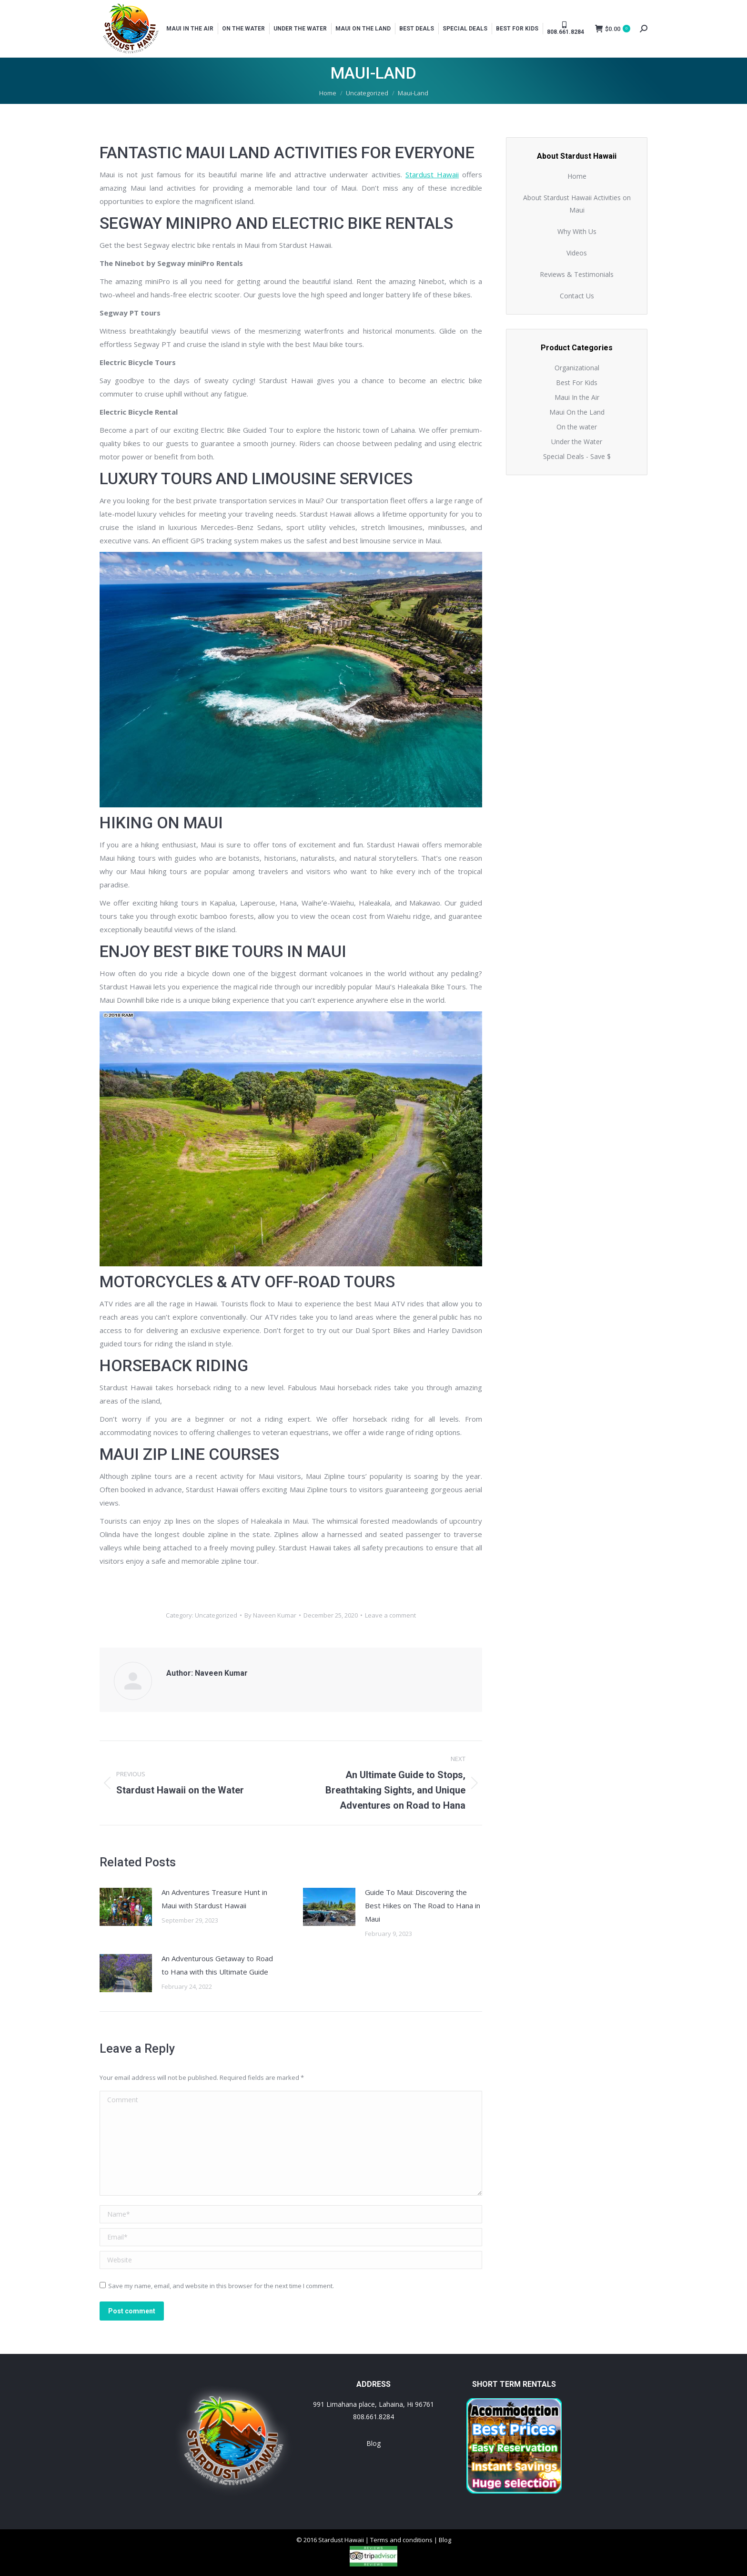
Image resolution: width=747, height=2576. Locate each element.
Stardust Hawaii (432, 174)
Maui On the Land (577, 412)
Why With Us (576, 231)
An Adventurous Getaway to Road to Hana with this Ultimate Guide (217, 1965)
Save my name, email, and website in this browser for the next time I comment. (221, 2285)
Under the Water (576, 441)
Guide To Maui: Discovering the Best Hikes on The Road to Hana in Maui (422, 1905)
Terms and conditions (401, 2539)
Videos (576, 252)
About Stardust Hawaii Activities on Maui (577, 203)
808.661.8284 (373, 2416)
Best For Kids (576, 382)
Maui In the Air (577, 397)
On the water (576, 426)
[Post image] (126, 1907)
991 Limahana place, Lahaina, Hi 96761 (373, 2404)
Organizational (577, 367)
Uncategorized (216, 1615)
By (270, 1615)
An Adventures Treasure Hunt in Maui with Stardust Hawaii (214, 1898)
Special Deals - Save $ (577, 456)
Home (576, 176)
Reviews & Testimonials (577, 274)
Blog (373, 2443)
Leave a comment (390, 1615)
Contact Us (577, 295)
